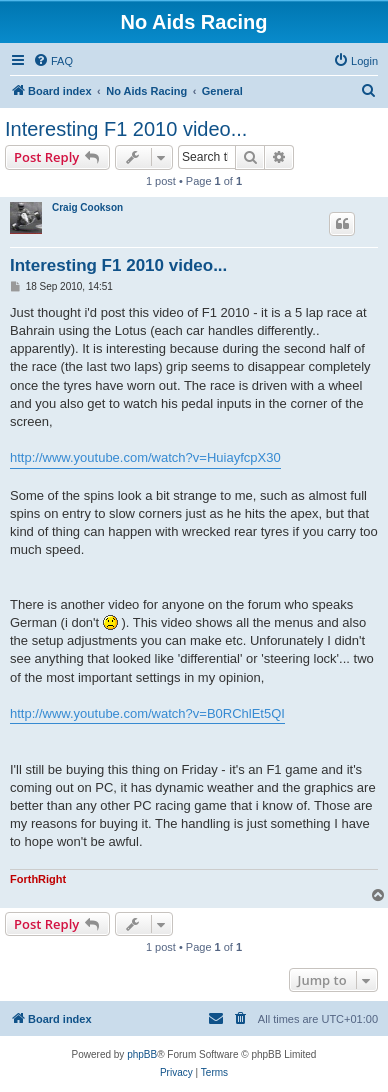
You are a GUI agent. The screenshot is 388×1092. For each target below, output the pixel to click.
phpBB (142, 1054)
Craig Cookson (87, 207)
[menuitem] (53, 61)
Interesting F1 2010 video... (126, 129)
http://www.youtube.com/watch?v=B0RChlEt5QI (147, 713)
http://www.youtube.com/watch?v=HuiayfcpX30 (145, 457)
